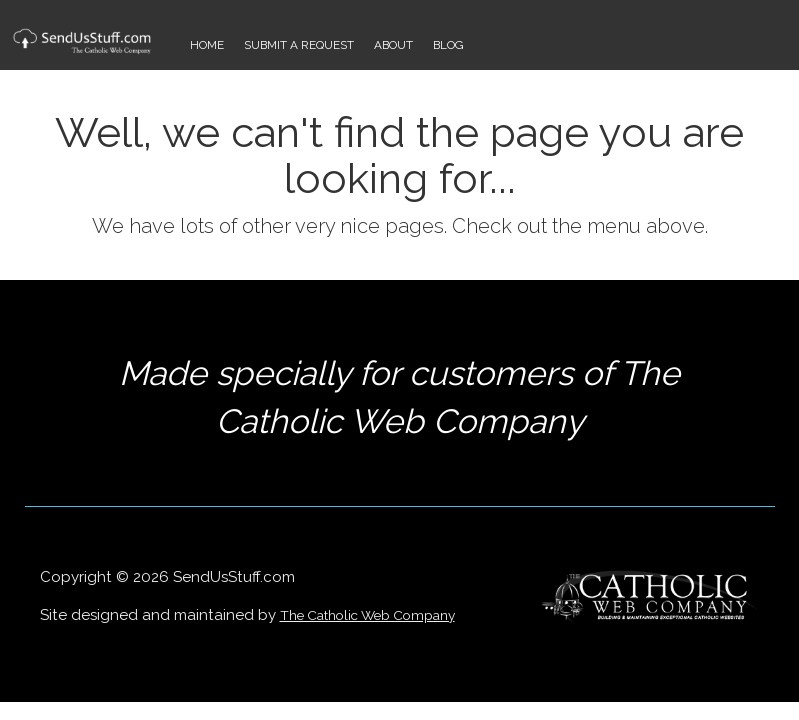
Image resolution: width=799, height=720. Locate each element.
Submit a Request (299, 45)
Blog (448, 45)
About (393, 45)
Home (207, 45)
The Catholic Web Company (367, 615)
